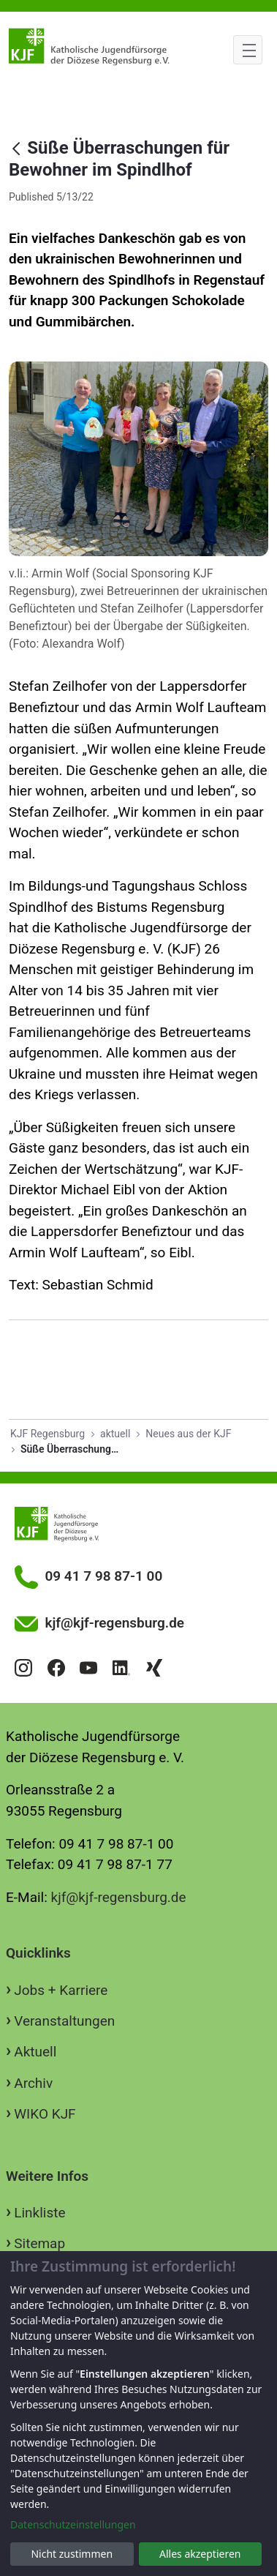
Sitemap (39, 2243)
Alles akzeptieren (199, 2554)
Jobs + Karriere (60, 1990)
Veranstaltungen (64, 2020)
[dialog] (138, 2413)
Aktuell (35, 2051)
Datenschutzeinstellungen (73, 2524)
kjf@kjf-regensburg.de (118, 1897)
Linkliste (39, 2212)
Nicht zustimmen (72, 2554)
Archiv (33, 2083)
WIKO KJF (44, 2113)
